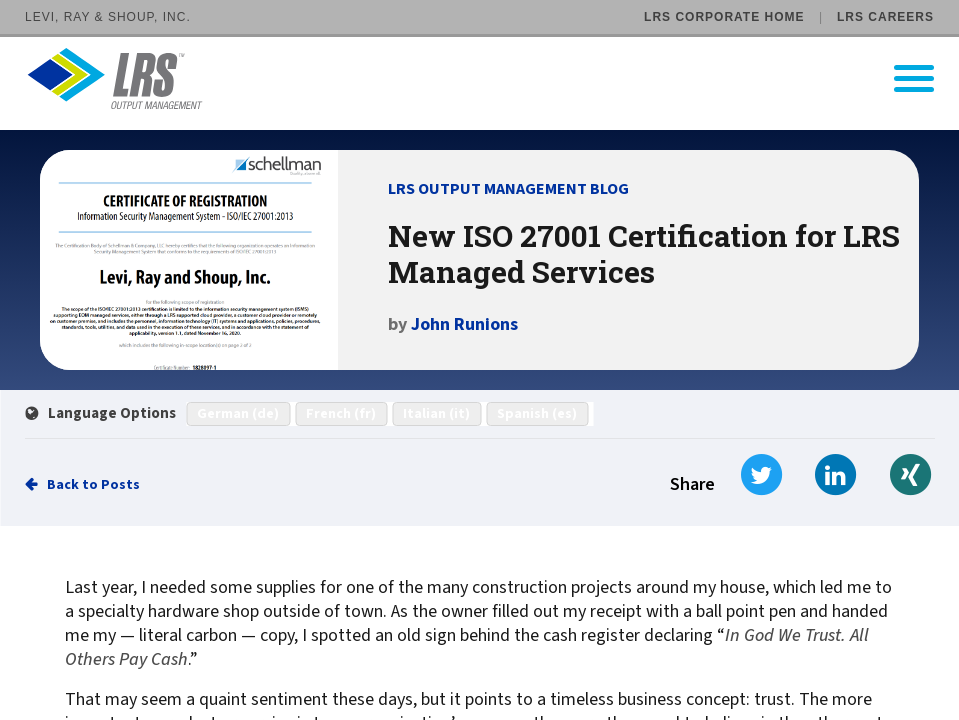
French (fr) (341, 414)
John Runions (464, 324)
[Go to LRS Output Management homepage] (492, 78)
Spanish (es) (537, 414)
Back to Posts (93, 485)
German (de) (238, 414)
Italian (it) (436, 414)
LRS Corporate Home (724, 17)
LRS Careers (885, 17)
